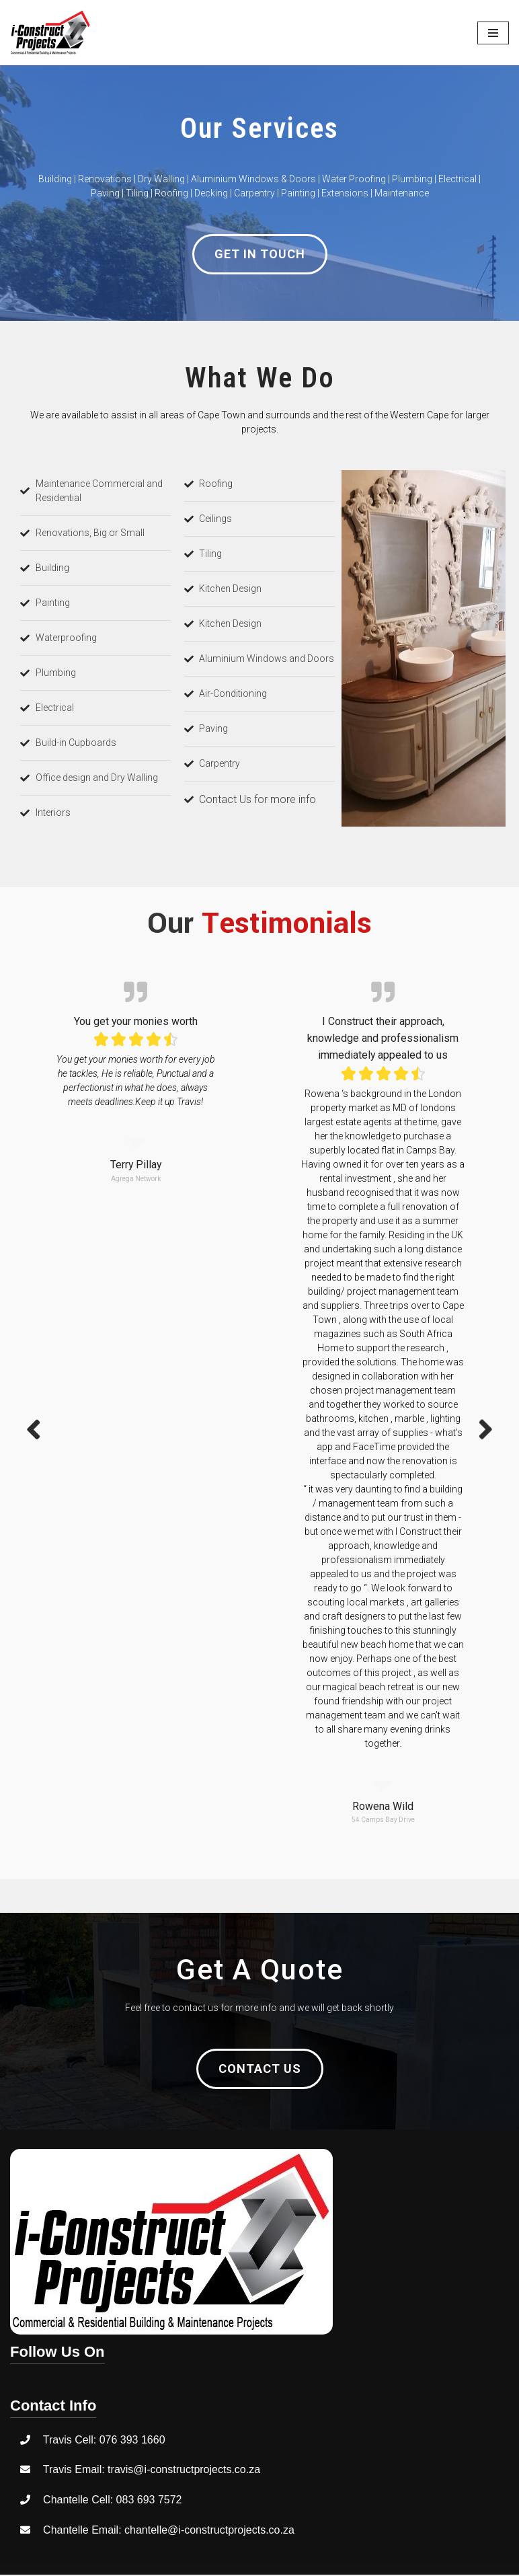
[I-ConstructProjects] (50, 32)
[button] (259, 254)
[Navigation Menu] (493, 33)
